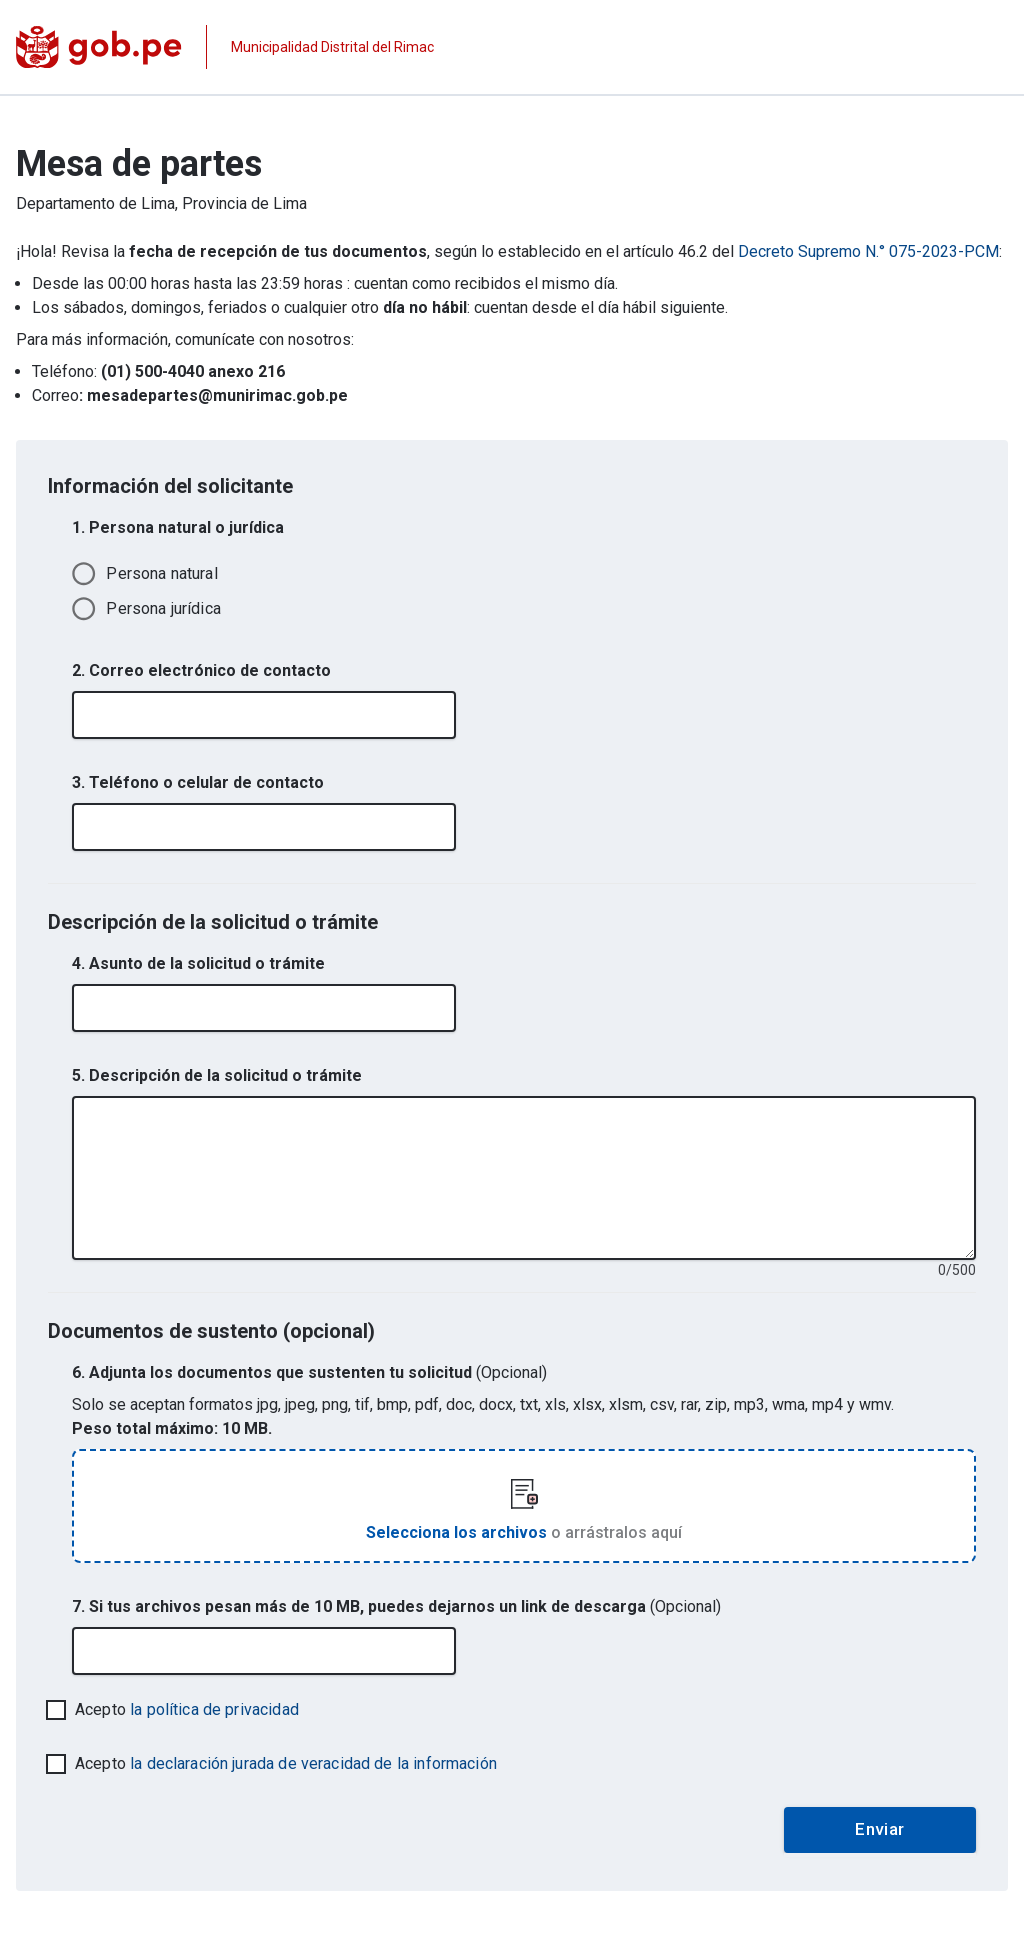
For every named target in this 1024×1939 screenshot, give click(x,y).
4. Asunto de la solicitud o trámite (198, 963)
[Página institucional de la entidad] (225, 47)
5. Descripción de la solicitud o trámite (217, 1075)
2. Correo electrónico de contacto (201, 670)
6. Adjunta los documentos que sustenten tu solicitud (309, 1372)
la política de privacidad (214, 1709)
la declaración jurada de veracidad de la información (313, 1763)
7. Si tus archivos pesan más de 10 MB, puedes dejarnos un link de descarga (396, 1606)
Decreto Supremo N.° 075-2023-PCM (868, 251)
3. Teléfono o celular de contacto (198, 782)
